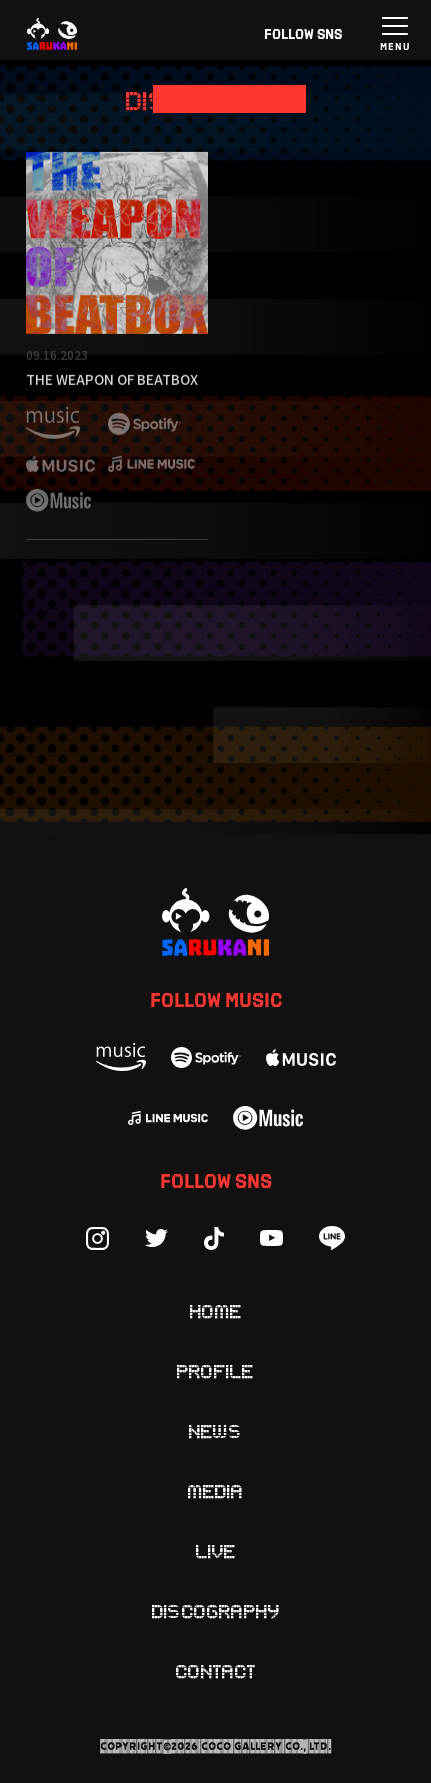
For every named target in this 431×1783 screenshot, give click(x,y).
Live (216, 1550)
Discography (216, 1610)
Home (216, 1310)
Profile (215, 1370)
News (216, 1430)
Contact (216, 1670)
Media (216, 1490)
